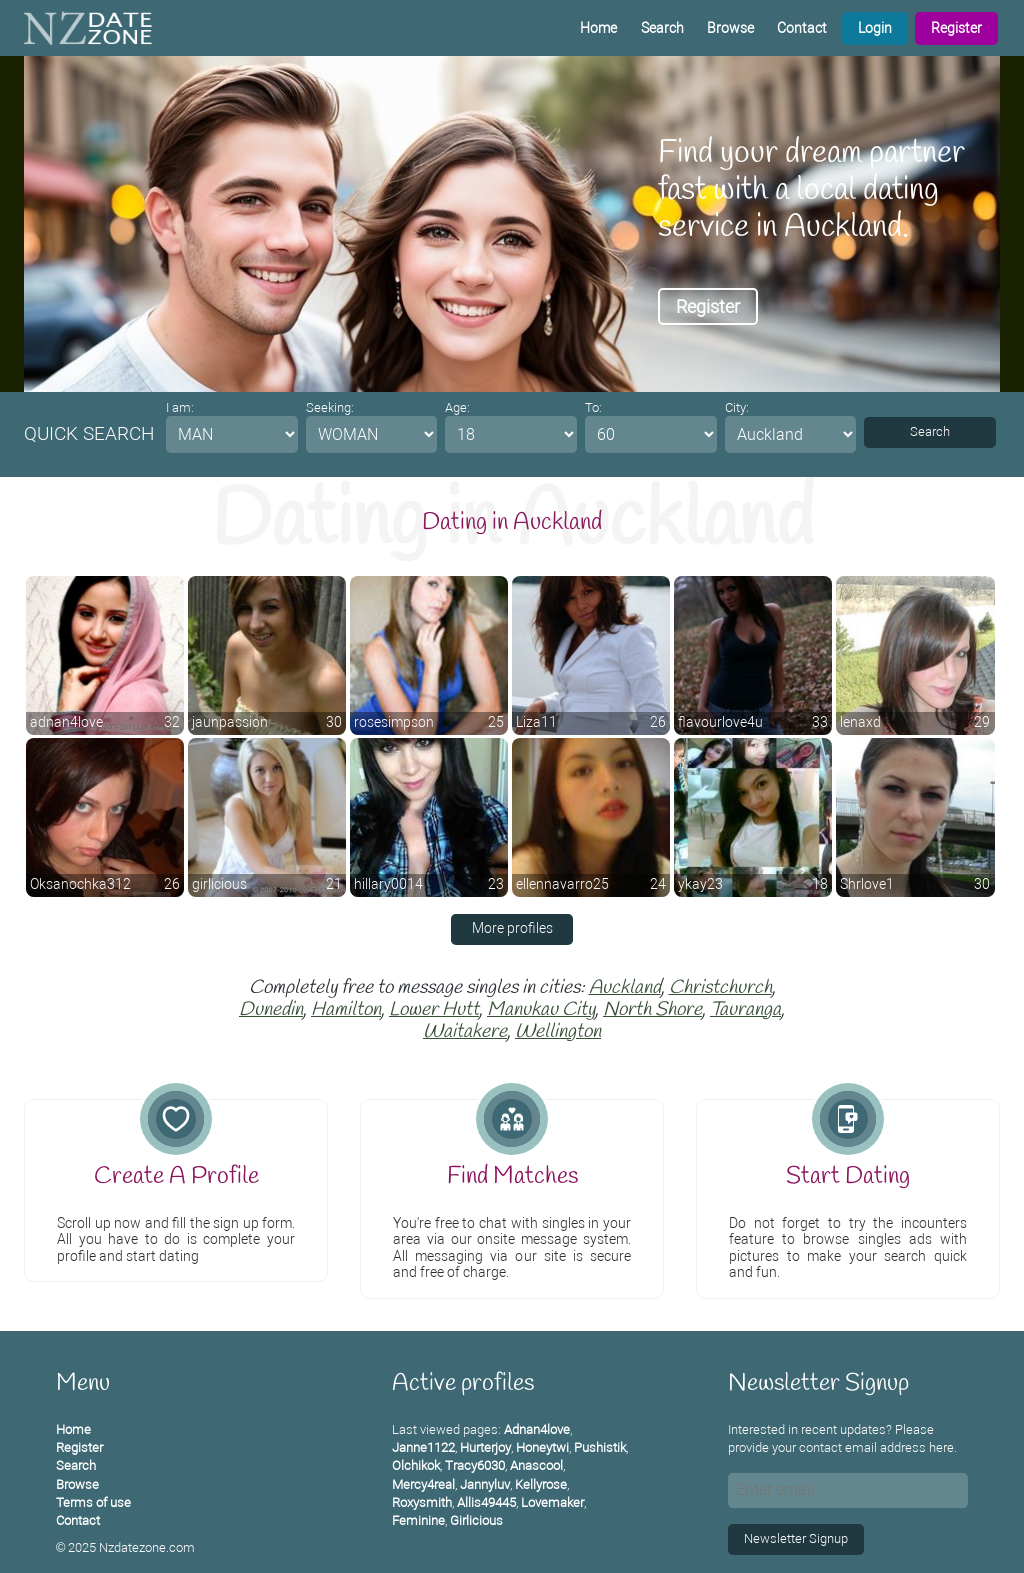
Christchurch (720, 988)
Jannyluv (485, 1484)
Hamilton (346, 1010)
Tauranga (745, 1010)
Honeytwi (542, 1447)
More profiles (512, 928)
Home (598, 28)
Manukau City (541, 1010)
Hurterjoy (485, 1447)
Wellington (558, 1032)
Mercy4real (423, 1484)
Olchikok (416, 1465)
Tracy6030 (475, 1465)
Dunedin (271, 1010)
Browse (730, 28)
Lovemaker (552, 1502)
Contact (802, 28)
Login (875, 28)
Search (662, 28)
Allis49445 (486, 1502)
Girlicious (476, 1520)
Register (956, 28)
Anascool (536, 1465)
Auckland (625, 988)
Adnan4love (537, 1429)
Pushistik (600, 1447)
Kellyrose (541, 1484)
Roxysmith (422, 1502)
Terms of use (93, 1502)
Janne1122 (423, 1447)
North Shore (652, 1010)
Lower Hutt (434, 1010)
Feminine (418, 1520)
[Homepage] (88, 28)
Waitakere (465, 1032)
